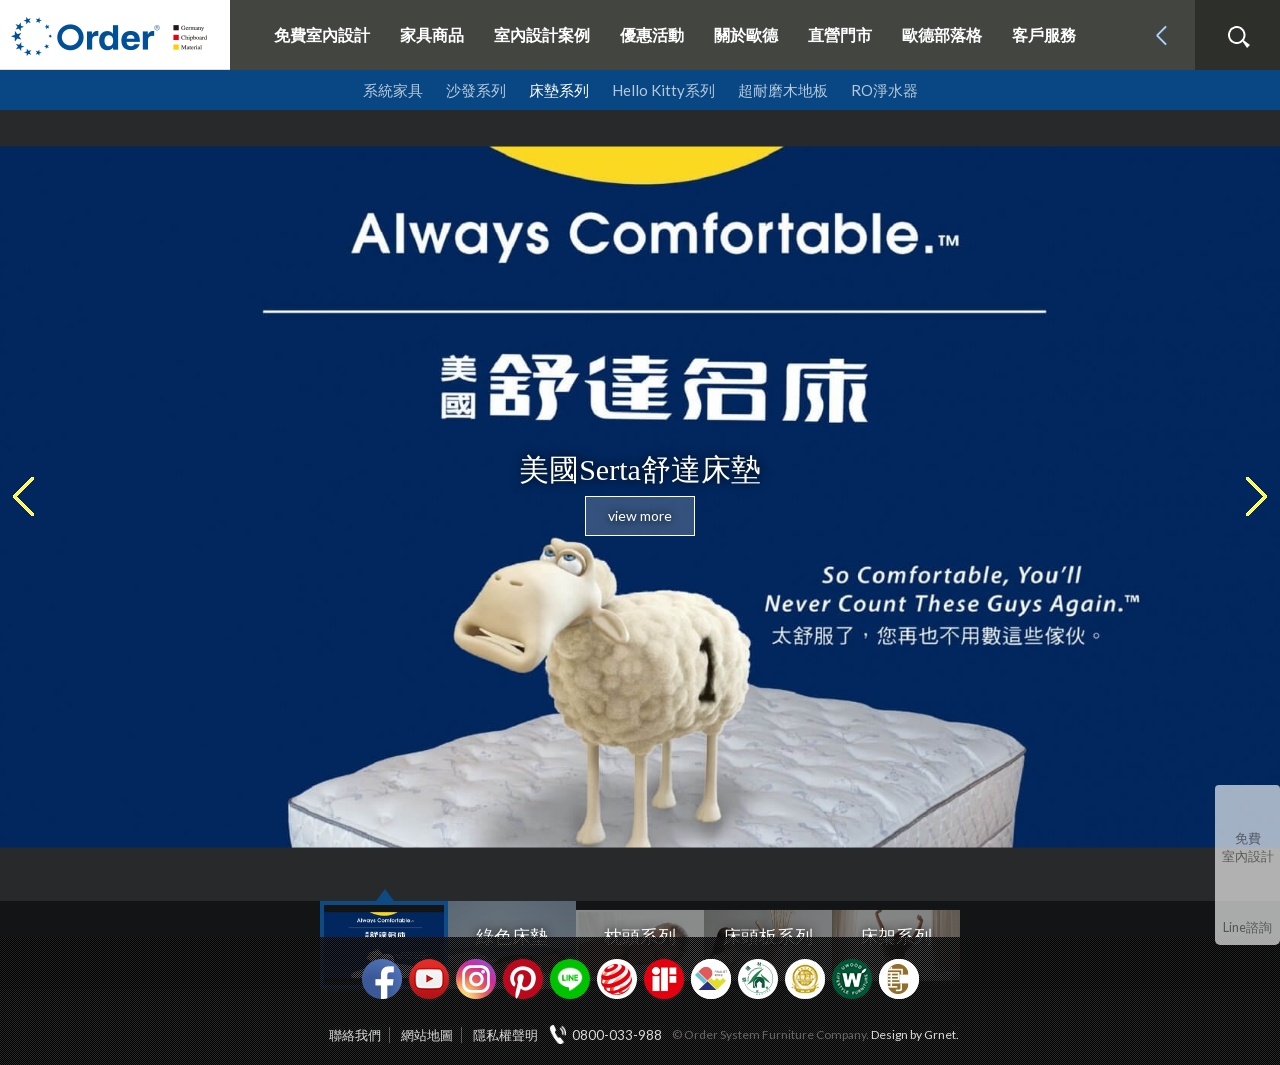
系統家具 (393, 90)
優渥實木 (852, 979)
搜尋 (1238, 37)
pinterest (523, 979)
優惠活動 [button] (652, 34)
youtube (429, 979)
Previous (11, 497)
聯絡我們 (355, 1035)
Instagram (476, 979)
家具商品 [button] (432, 34)
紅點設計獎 (617, 979)
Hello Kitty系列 (663, 90)
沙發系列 (476, 90)
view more (640, 515)
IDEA (711, 979)
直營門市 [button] (840, 34)
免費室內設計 (322, 34)
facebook (382, 979)
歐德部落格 (942, 34)
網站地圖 (427, 1035)
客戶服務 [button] (1044, 34)
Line (570, 979)
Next (1268, 497)
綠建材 (758, 979)
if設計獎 (664, 979)
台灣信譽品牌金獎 (805, 979)
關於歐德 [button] (746, 34)
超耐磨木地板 (783, 90)
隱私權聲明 (505, 1035)
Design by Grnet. (915, 1034)
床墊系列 (559, 90)
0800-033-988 (617, 1035)
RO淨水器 (884, 90)
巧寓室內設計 (899, 979)
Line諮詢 (1247, 927)
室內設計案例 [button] (542, 34)
